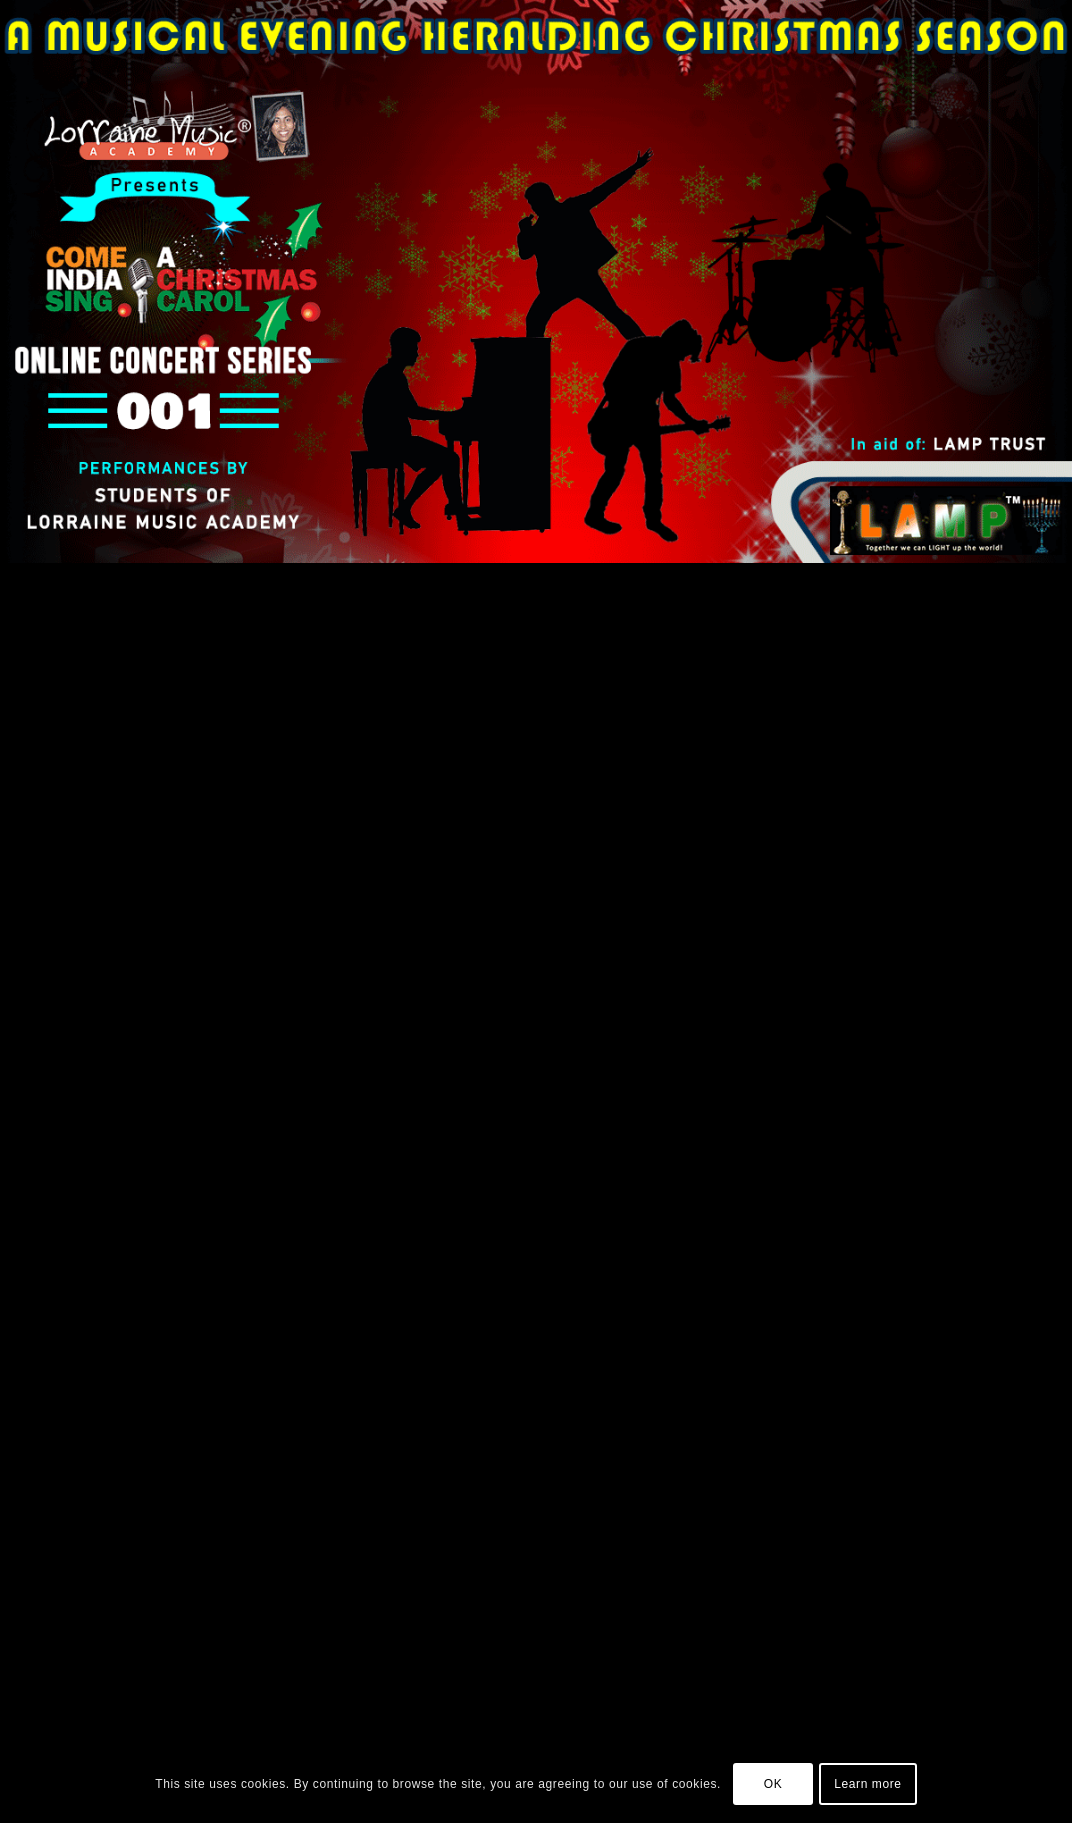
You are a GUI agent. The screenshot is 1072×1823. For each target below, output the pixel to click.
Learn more (867, 1784)
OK (773, 1784)
